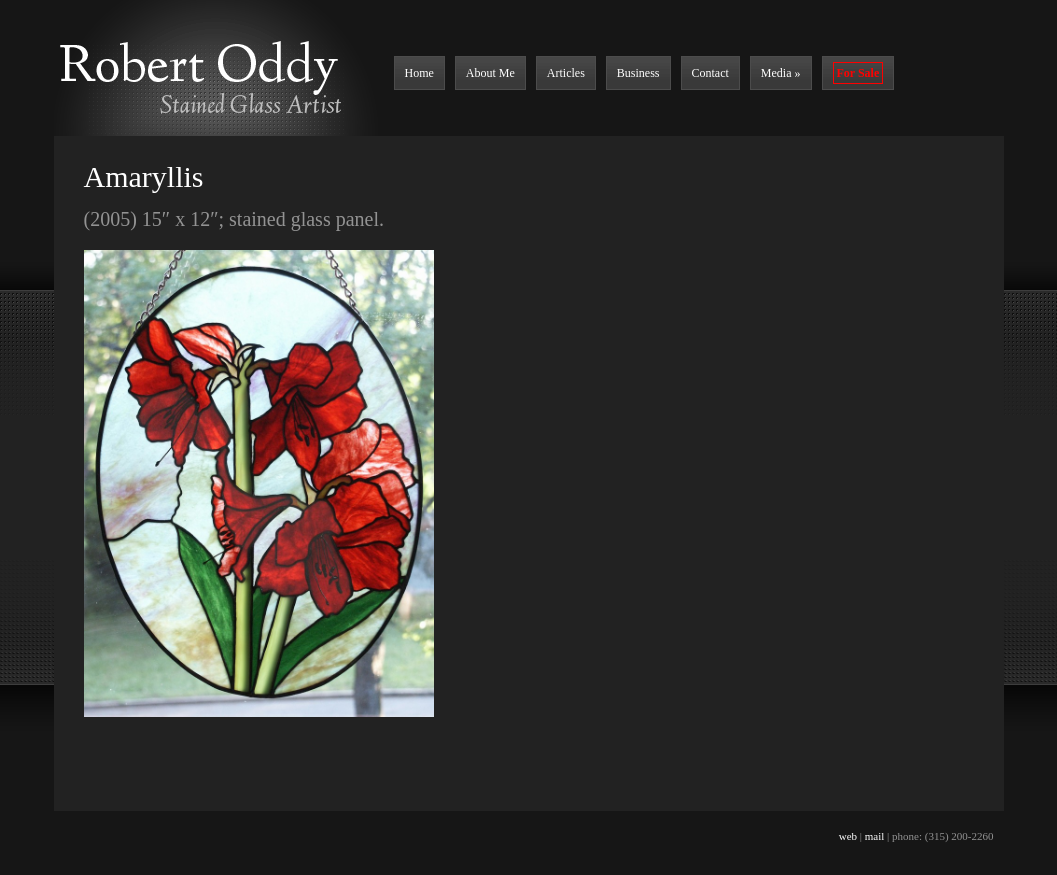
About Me (490, 73)
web (848, 836)
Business (638, 73)
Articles (566, 73)
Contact (710, 73)
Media (781, 73)
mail (875, 836)
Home (419, 73)
